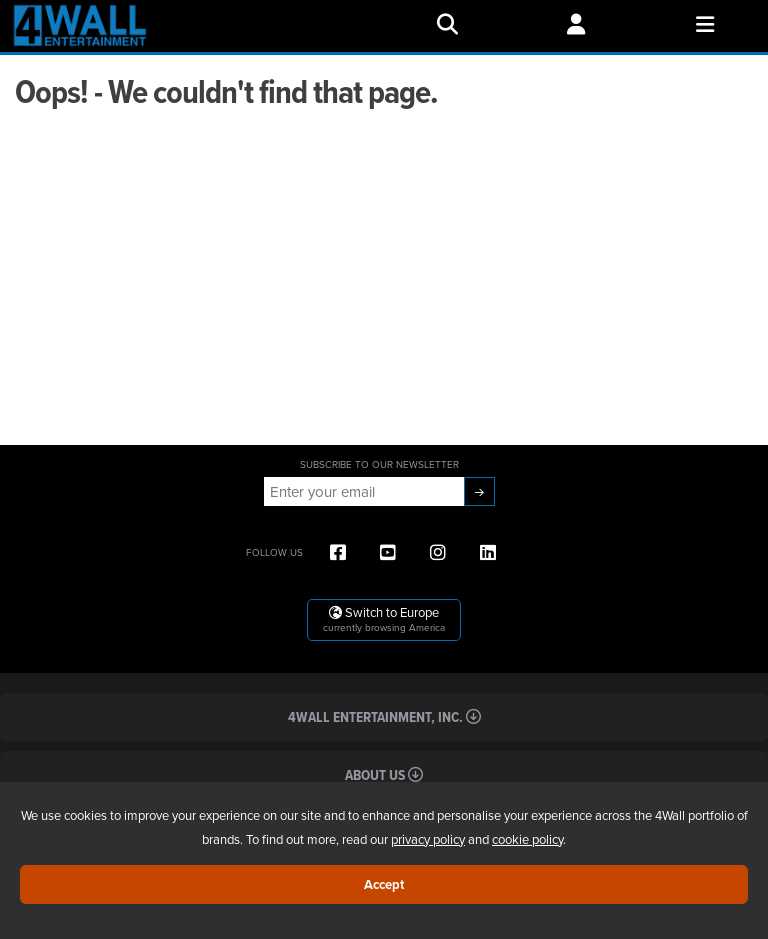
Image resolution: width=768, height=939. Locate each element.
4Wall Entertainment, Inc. (384, 716)
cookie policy (527, 839)
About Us (384, 774)
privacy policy (428, 839)
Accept (384, 884)
